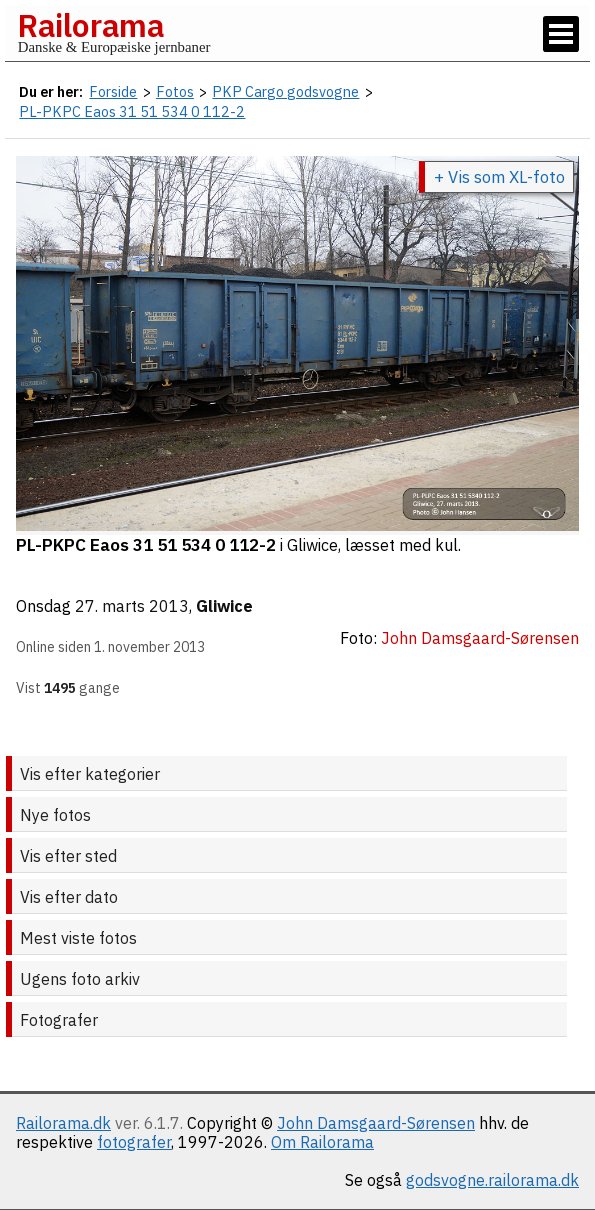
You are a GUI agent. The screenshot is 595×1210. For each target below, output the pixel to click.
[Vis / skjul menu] (561, 34)
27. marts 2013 (132, 606)
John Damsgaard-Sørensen (376, 1123)
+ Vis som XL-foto (499, 177)
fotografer (134, 1142)
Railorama (90, 25)
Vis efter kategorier (90, 774)
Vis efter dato (69, 897)
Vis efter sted (68, 856)
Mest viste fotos (78, 938)
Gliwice (224, 606)
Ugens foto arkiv (80, 979)
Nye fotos (55, 815)
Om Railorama (322, 1142)
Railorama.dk (63, 1123)
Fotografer (59, 1020)
